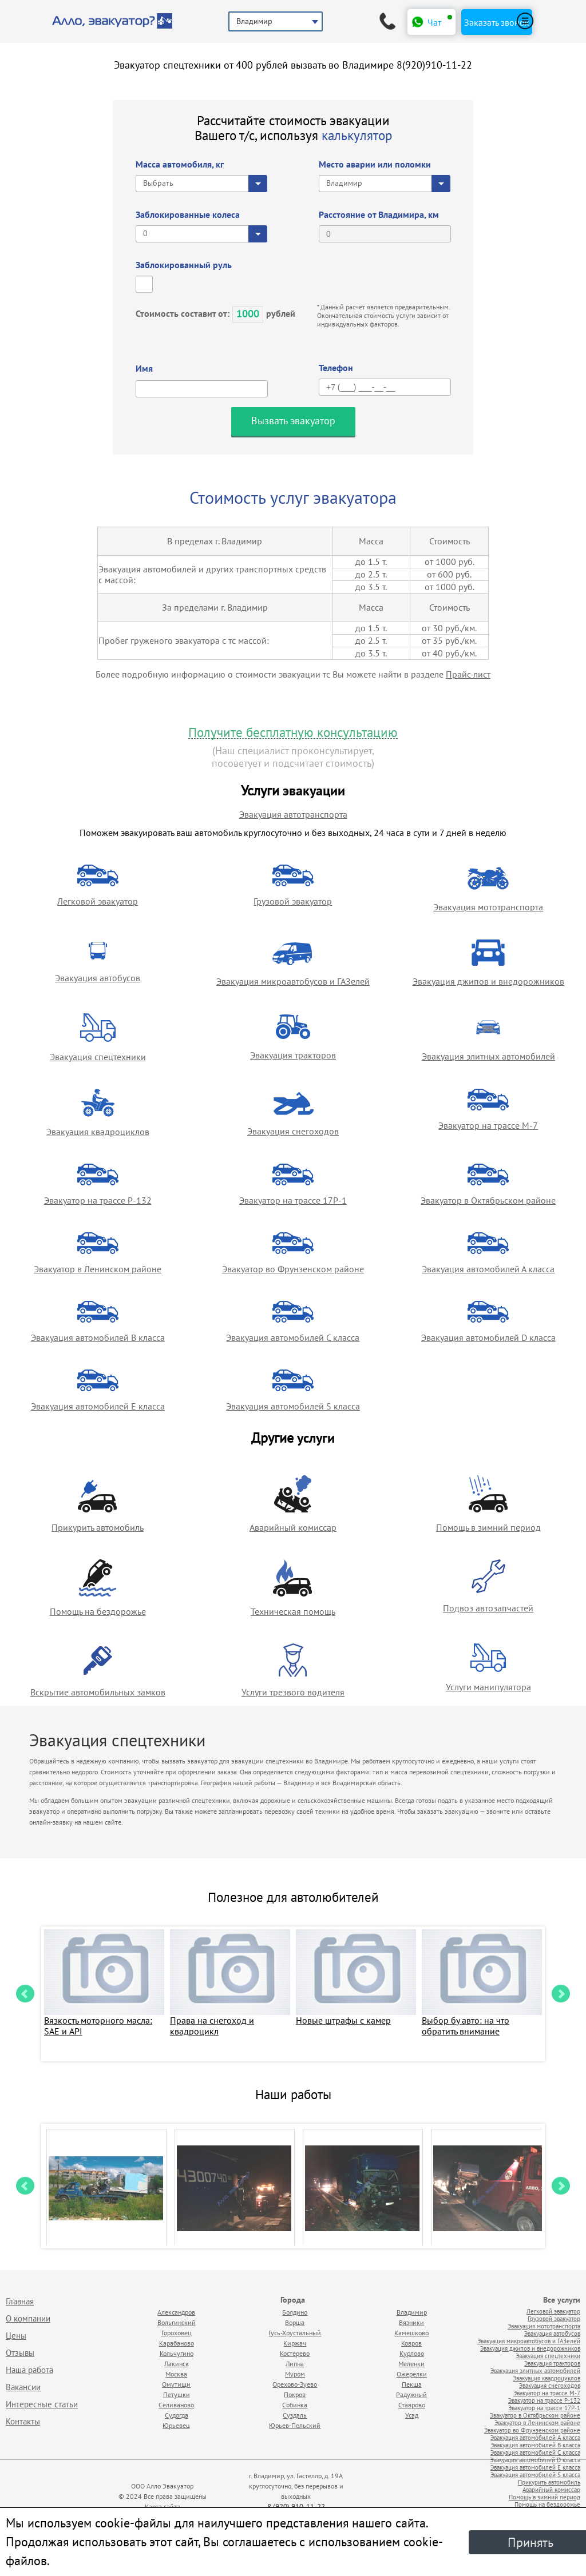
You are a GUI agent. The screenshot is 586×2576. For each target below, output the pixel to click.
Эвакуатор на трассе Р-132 (98, 1200)
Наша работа (29, 2369)
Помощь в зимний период (488, 1527)
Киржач (294, 2343)
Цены (16, 2335)
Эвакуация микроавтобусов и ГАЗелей (293, 981)
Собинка (294, 2404)
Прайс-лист (468, 674)
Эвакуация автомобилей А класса (488, 1269)
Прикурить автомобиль (98, 1527)
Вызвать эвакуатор (293, 420)
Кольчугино (176, 2353)
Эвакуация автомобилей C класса (292, 1337)
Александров (176, 2312)
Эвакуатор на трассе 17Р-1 (293, 1200)
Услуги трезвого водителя (293, 1692)
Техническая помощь (293, 1611)
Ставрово (411, 2404)
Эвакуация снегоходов (293, 1131)
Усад (411, 2415)
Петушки (176, 2394)
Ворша (294, 2322)
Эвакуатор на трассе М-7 (488, 1125)
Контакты (23, 2421)
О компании (28, 2318)
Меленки (411, 2363)
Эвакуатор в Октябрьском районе (488, 1200)
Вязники (411, 2322)
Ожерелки (412, 2374)
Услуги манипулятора (488, 1687)
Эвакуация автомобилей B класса (98, 1337)
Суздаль (295, 2415)
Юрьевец (176, 2425)
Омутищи (176, 2384)
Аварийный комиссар (293, 1527)
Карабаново (176, 2343)
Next (561, 1994)
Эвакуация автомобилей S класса (293, 1406)
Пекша (412, 2384)
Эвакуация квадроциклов (97, 1131)
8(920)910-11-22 (434, 64)
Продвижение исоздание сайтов (432, 2494)
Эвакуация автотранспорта (293, 814)
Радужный (411, 2394)
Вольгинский (176, 2322)
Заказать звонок (496, 22)
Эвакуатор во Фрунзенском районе (293, 1269)
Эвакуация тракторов (293, 1055)
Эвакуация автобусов (97, 978)
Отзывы (20, 2352)
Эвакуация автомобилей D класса (488, 1337)
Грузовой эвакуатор (293, 901)
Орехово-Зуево (294, 2384)
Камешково (411, 2332)
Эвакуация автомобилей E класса (98, 1406)
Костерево (295, 2353)
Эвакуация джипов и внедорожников (488, 981)
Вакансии (23, 2387)
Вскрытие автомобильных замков (97, 1692)
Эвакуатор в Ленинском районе (97, 1269)
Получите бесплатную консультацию (293, 733)
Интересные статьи (42, 2404)
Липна (295, 2363)
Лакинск (176, 2363)
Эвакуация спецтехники (98, 1056)
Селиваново (176, 2404)
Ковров (411, 2343)
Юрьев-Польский (294, 2425)
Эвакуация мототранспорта (488, 907)
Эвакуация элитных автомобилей (488, 1056)
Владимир (412, 2312)
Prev (25, 1994)
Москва (176, 2374)
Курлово (411, 2353)
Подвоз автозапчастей (488, 1608)
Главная (20, 2301)
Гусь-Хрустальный (294, 2332)
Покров (295, 2394)
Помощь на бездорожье (98, 1611)
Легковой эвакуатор (97, 901)
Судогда (176, 2415)
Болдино (294, 2312)
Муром (295, 2374)
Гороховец (176, 2332)
